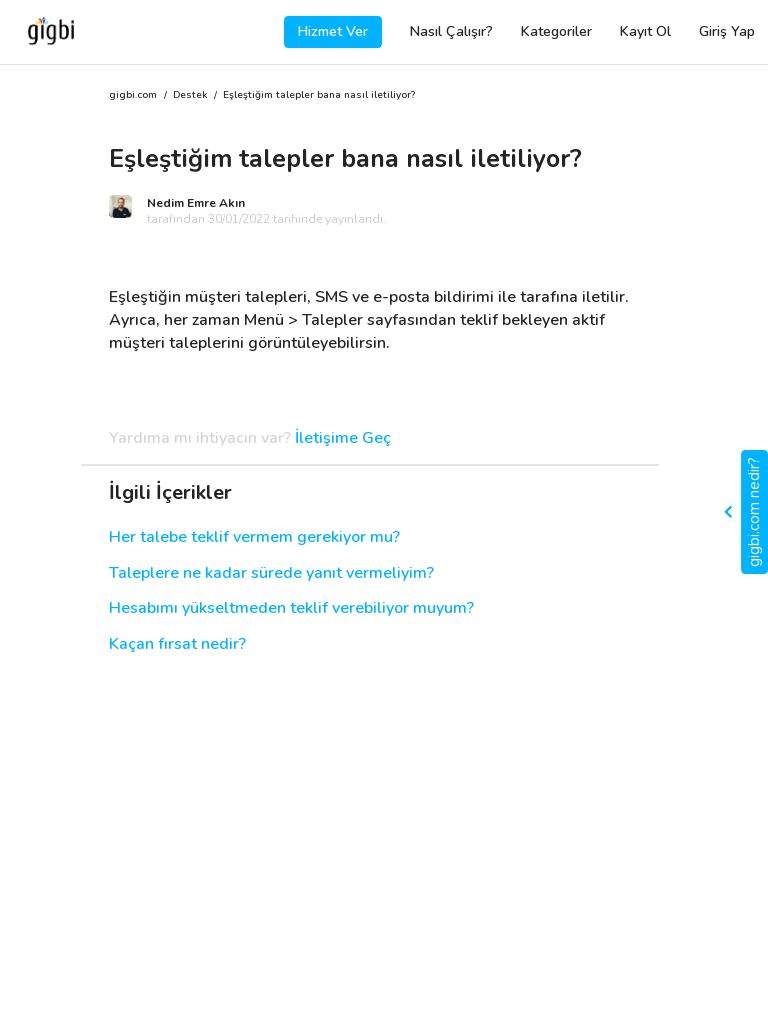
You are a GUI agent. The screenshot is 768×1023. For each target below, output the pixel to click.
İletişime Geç (343, 438)
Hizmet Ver (333, 31)
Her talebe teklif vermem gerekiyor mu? (254, 537)
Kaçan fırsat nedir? (177, 644)
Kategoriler (556, 31)
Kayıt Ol (645, 31)
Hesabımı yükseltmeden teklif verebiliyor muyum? (291, 608)
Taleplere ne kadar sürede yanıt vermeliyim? (271, 573)
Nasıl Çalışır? (451, 31)
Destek (190, 95)
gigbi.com (133, 95)
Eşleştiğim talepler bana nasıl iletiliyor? (319, 95)
